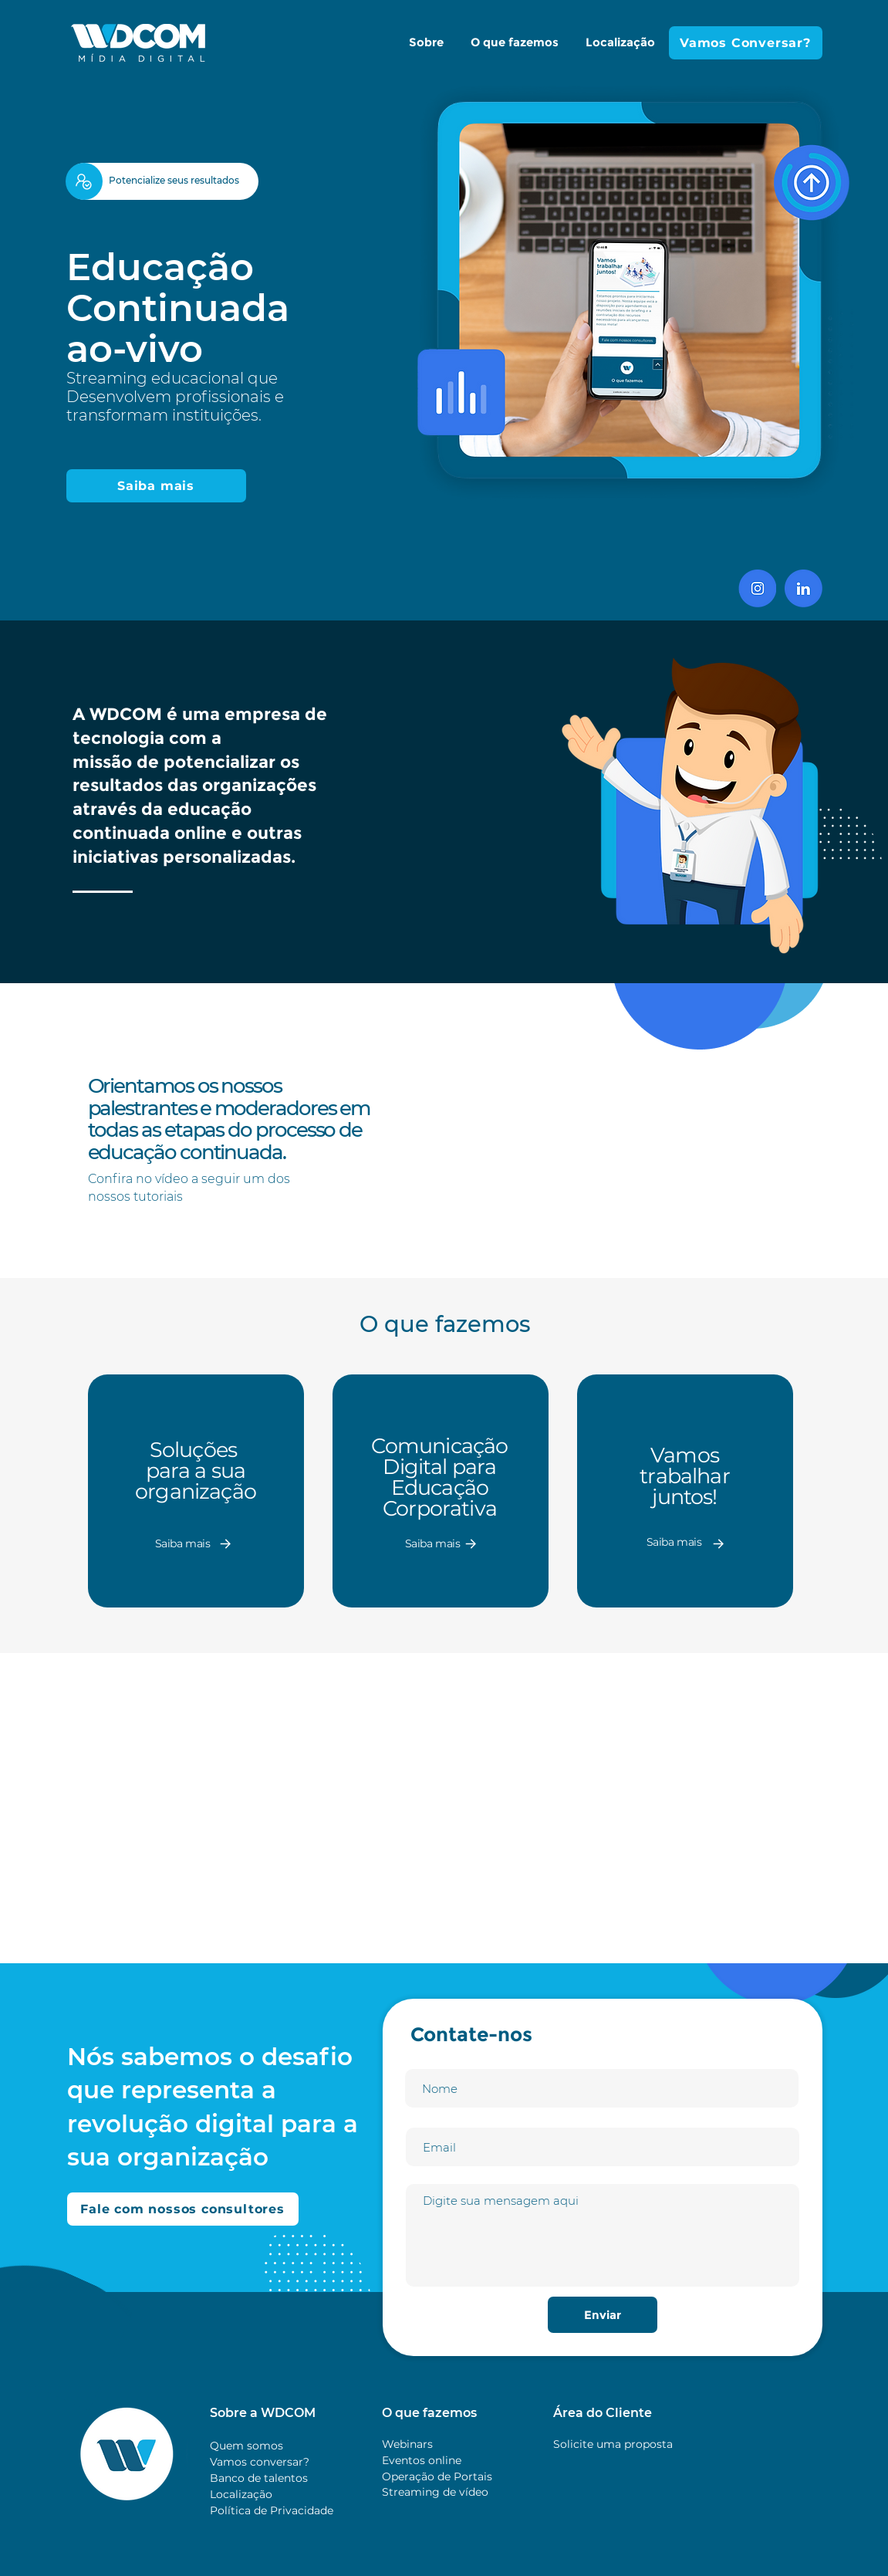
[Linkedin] (803, 588)
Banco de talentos (259, 2478)
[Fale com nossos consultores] (183, 2209)
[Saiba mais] (156, 485)
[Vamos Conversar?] (745, 42)
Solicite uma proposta (613, 2444)
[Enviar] (602, 2315)
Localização (241, 2494)
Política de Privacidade (271, 2510)
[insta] (757, 588)
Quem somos (246, 2446)
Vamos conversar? (259, 2462)
